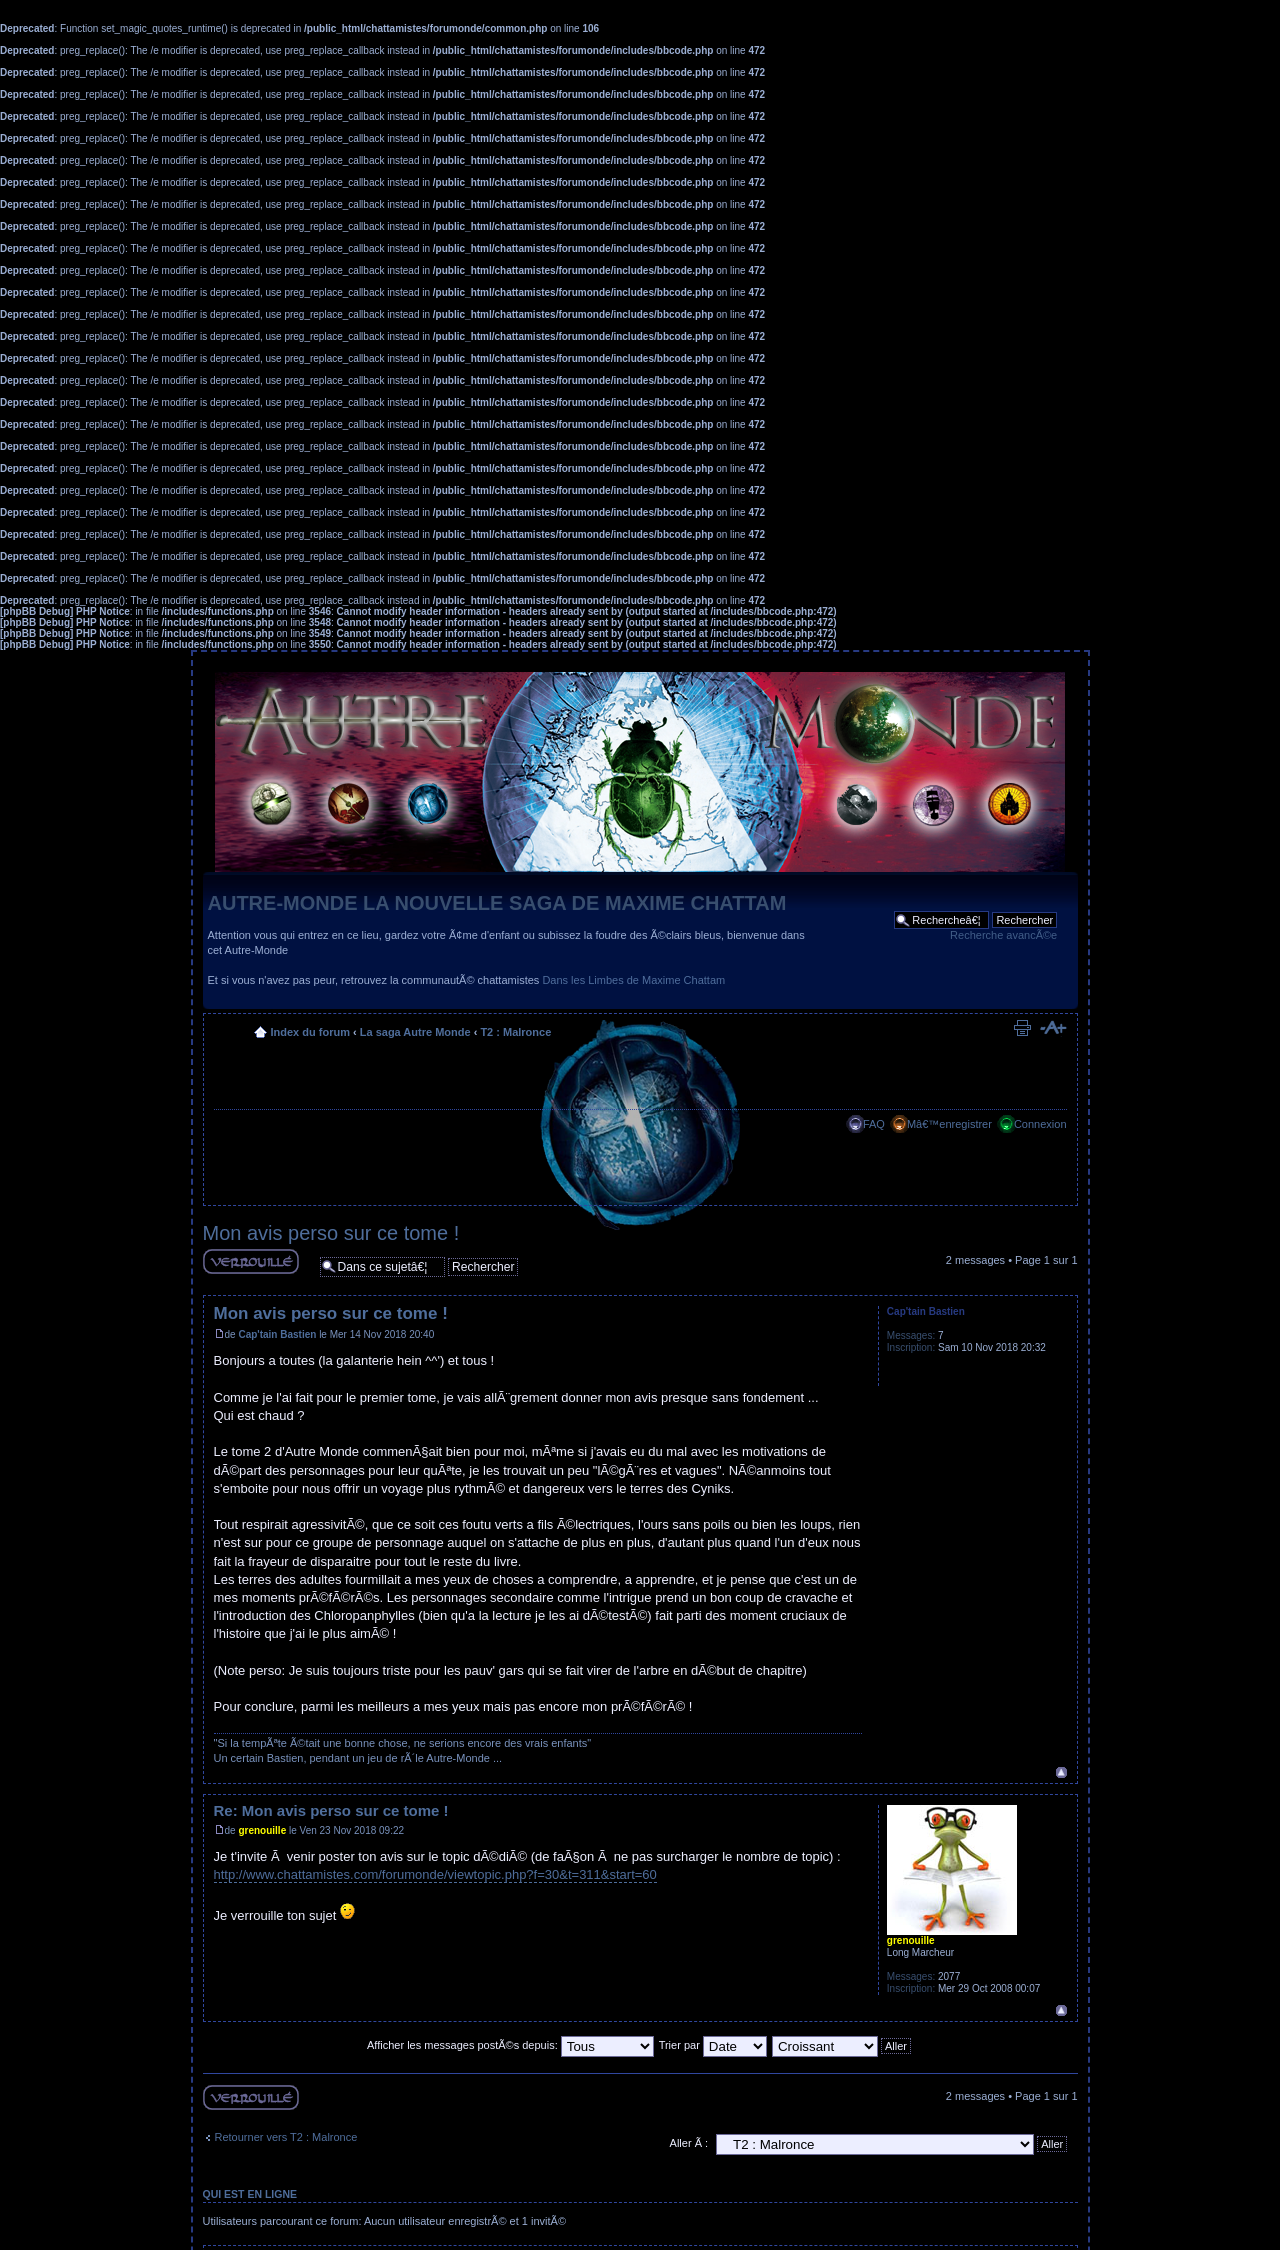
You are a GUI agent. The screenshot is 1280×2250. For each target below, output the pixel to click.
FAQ (874, 1124)
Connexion (1040, 1124)
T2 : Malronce (515, 1032)
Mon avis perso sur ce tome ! (331, 1233)
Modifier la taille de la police (1052, 1028)
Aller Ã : (689, 2143)
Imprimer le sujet (1022, 1028)
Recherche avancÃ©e (1003, 935)
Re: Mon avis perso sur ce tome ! (331, 1810)
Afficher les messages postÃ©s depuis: (510, 2045)
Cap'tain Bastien (277, 1334)
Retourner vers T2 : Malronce (286, 2137)
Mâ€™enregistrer (949, 1124)
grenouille (262, 1830)
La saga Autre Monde (415, 1032)
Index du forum (310, 1032)
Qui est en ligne (250, 2194)
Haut (1061, 1772)
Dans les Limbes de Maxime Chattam (633, 980)
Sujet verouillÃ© (251, 1261)
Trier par (713, 2045)
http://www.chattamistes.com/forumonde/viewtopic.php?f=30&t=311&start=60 (435, 1874)
